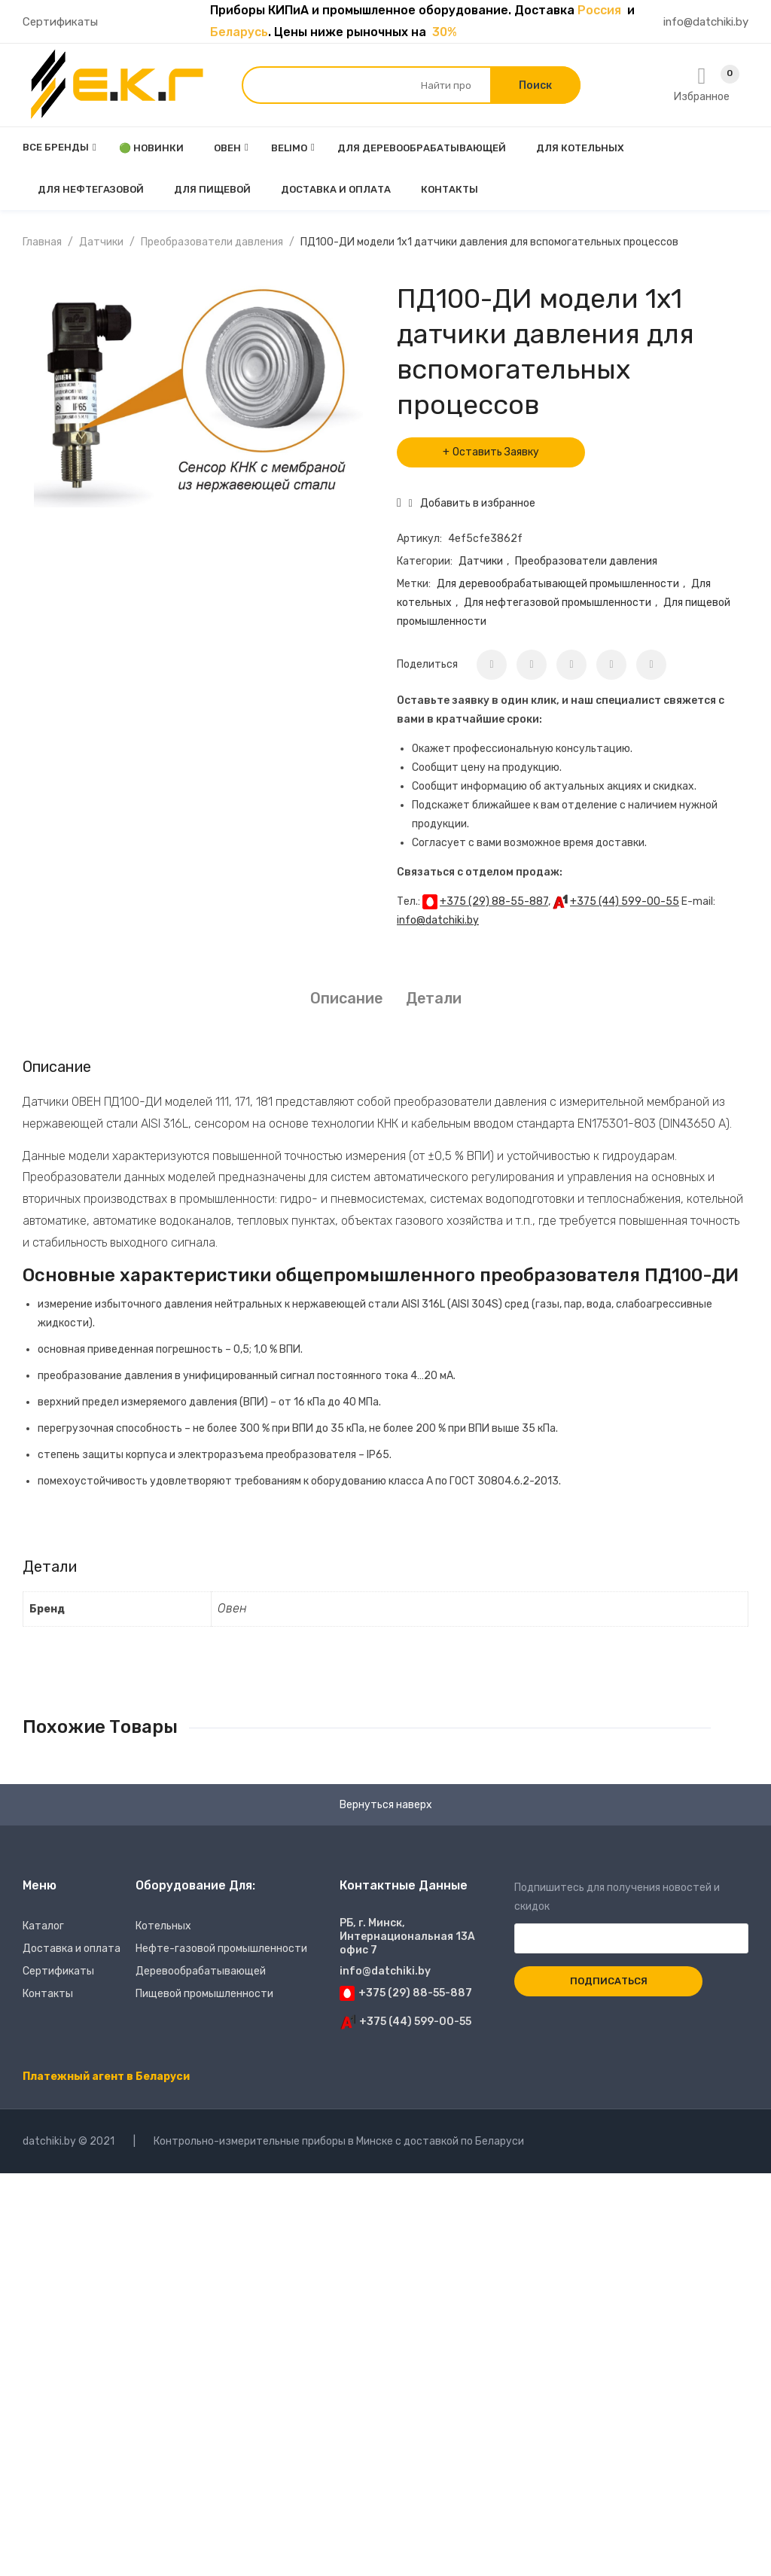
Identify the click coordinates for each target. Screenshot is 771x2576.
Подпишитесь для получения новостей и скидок (631, 1913)
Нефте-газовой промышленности (221, 1948)
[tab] (346, 998)
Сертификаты (60, 22)
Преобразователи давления (212, 242)
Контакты (48, 1993)
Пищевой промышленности (204, 1993)
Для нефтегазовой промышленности (557, 602)
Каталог (43, 1926)
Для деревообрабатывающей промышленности (558, 583)
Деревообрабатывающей (201, 1971)
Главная (42, 242)
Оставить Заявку (496, 452)
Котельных (163, 1926)
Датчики (101, 242)
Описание (346, 998)
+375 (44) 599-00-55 (624, 901)
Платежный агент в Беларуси (106, 2076)
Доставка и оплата (71, 1948)
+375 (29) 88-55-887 (494, 901)
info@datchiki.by (705, 22)
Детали (434, 998)
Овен (232, 1608)
